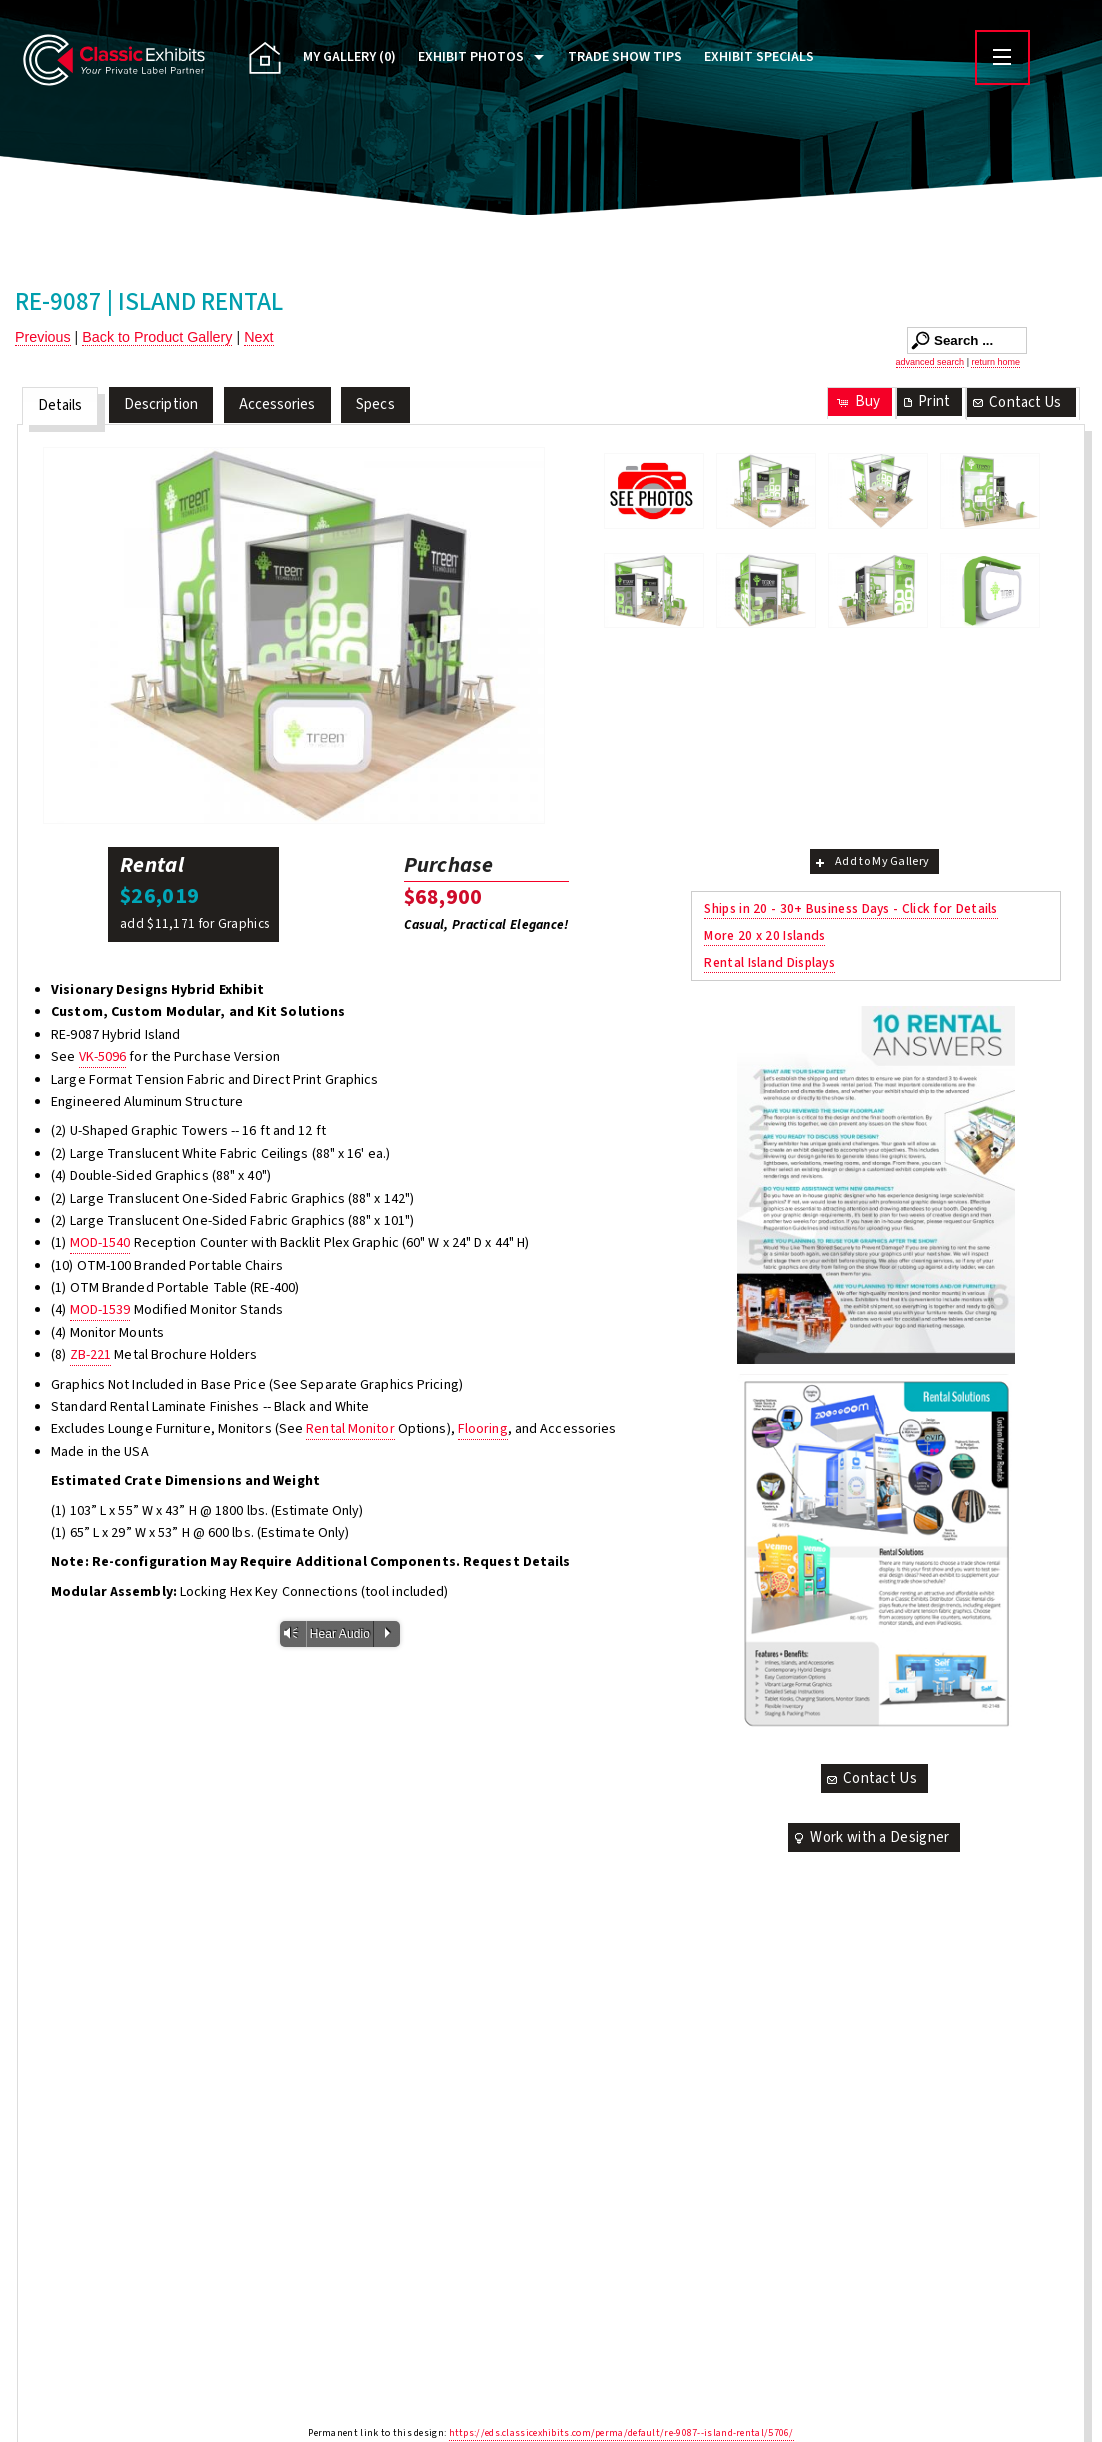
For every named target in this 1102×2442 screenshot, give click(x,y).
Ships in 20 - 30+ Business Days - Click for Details (850, 908)
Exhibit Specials (759, 57)
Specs (375, 404)
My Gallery (349, 57)
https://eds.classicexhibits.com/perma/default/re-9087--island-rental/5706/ (621, 2433)
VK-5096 (103, 1057)
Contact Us (1016, 402)
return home (995, 362)
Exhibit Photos (471, 57)
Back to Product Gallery (157, 337)
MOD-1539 (100, 1310)
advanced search (930, 362)
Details (60, 405)
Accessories (277, 404)
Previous (43, 337)
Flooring (483, 1429)
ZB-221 (91, 1355)
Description (161, 404)
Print (925, 401)
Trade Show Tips (625, 57)
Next (258, 337)
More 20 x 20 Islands (764, 935)
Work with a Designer (870, 1837)
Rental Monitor (350, 1429)
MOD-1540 (100, 1243)
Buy (857, 401)
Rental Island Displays (769, 962)
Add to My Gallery (870, 861)
